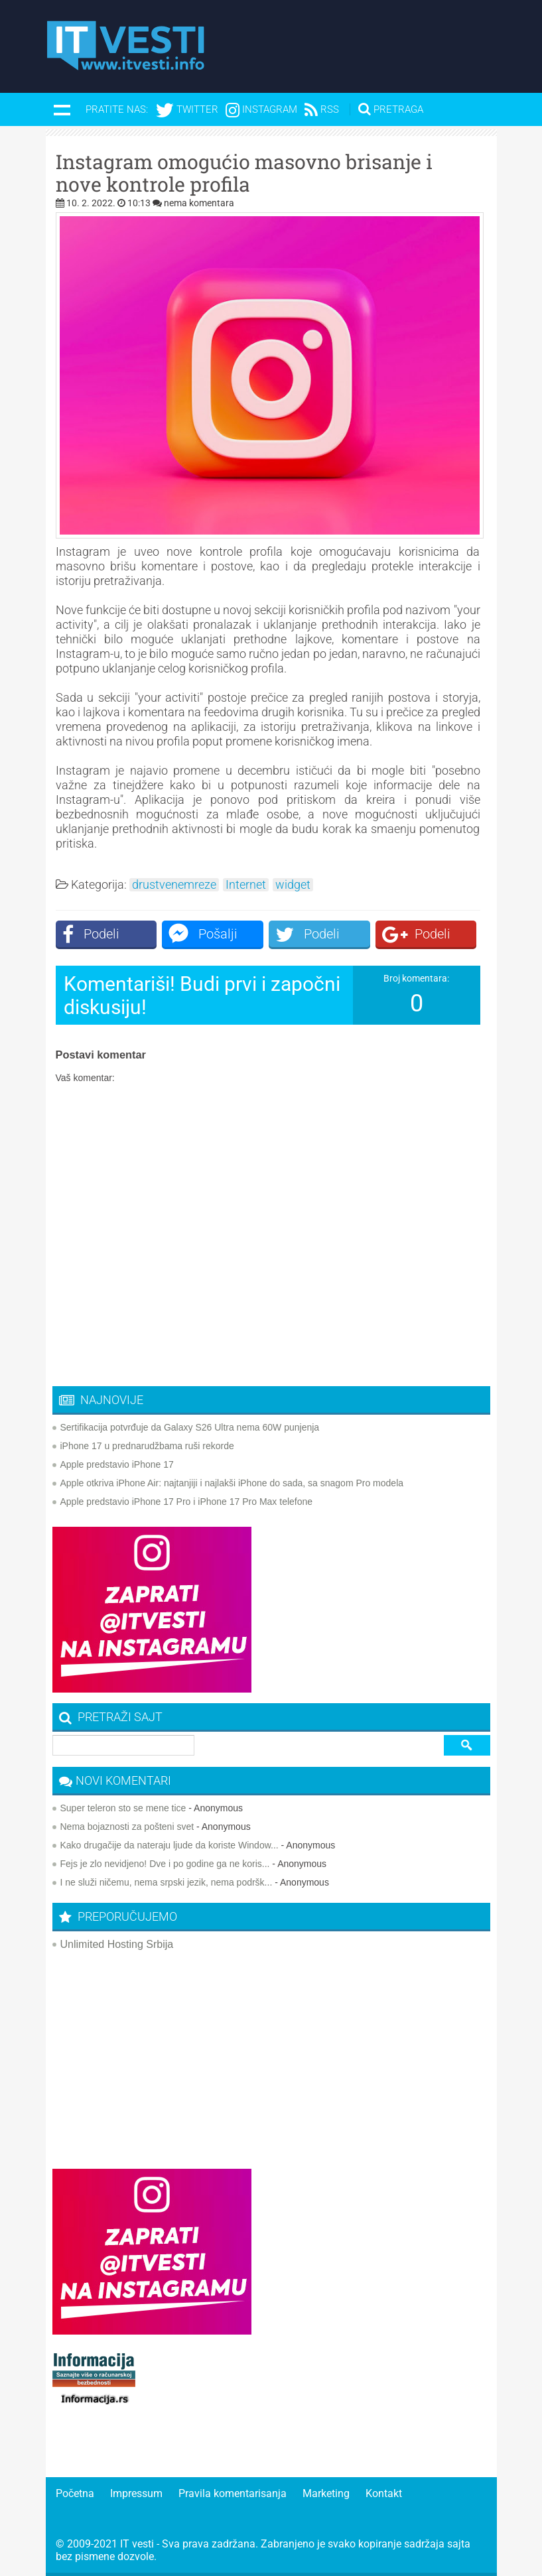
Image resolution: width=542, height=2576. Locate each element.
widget (292, 884)
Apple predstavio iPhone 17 (117, 1464)
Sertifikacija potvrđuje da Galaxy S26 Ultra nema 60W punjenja (190, 1427)
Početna (75, 2493)
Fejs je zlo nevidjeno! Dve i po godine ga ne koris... (165, 1863)
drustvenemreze (174, 884)
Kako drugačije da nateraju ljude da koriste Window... (169, 1845)
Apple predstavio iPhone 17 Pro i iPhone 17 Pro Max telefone (186, 1501)
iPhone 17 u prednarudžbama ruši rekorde (147, 1446)
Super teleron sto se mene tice (123, 1808)
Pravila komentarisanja (232, 2493)
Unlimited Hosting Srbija (117, 1944)
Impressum (136, 2493)
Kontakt (384, 2493)
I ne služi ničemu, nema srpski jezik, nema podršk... (166, 1882)
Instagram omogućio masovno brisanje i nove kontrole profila (244, 173)
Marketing (326, 2493)
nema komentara (199, 203)
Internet (246, 884)
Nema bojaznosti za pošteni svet (127, 1826)
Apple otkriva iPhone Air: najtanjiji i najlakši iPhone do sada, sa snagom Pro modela (232, 1483)
